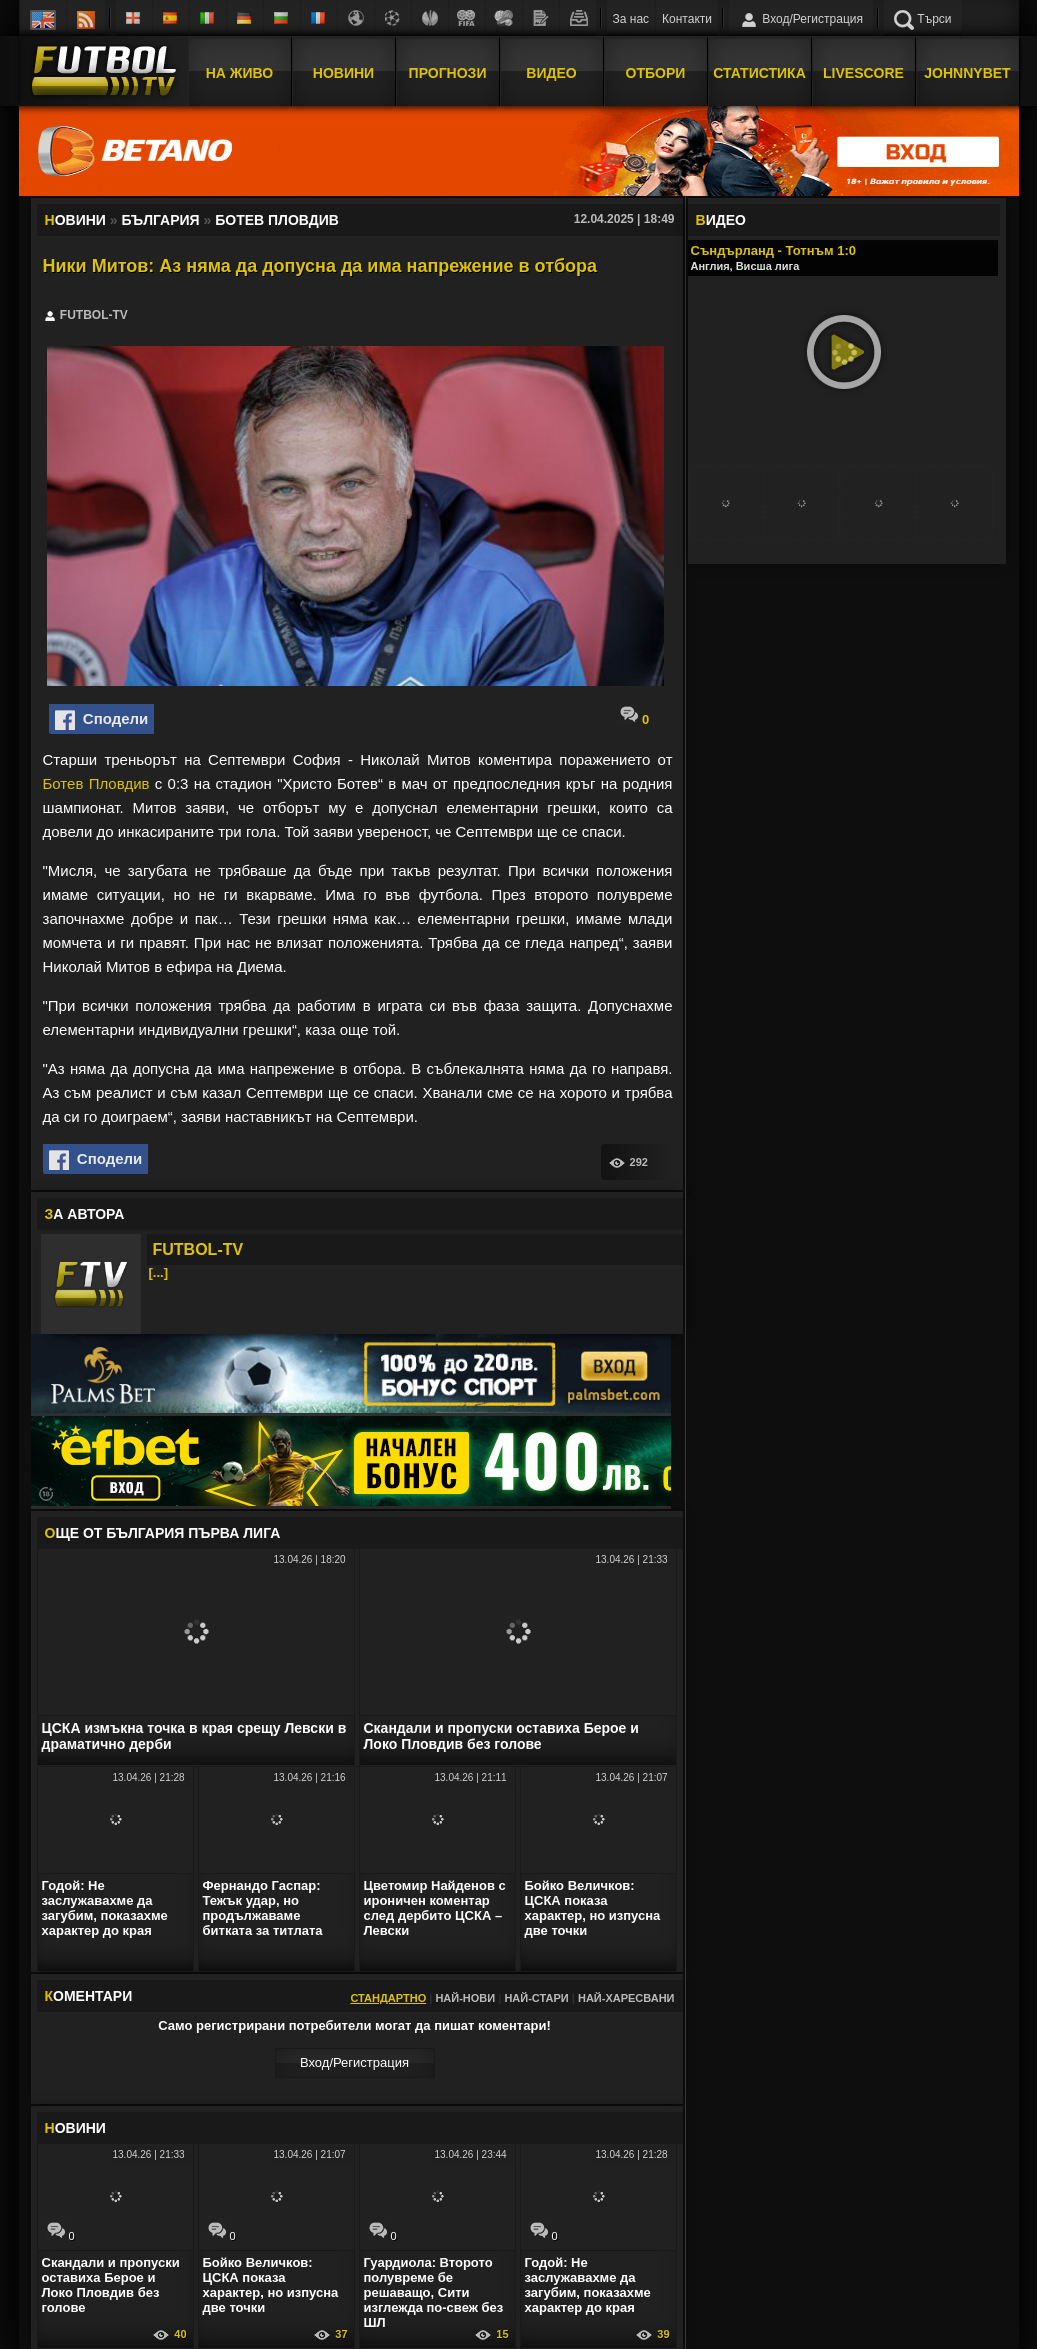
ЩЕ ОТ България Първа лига (163, 1533)
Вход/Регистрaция (354, 2062)
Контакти (687, 19)
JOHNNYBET (967, 73)
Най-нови (465, 1998)
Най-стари (536, 1998)
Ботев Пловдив (96, 783)
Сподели (102, 720)
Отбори (656, 73)
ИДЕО (721, 220)
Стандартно (388, 1998)
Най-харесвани (626, 1998)
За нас (631, 19)
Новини (343, 73)
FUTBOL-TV (198, 1249)
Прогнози (448, 73)
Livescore (863, 73)
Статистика (759, 73)
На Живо (239, 73)
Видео (551, 73)
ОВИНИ (75, 2128)
